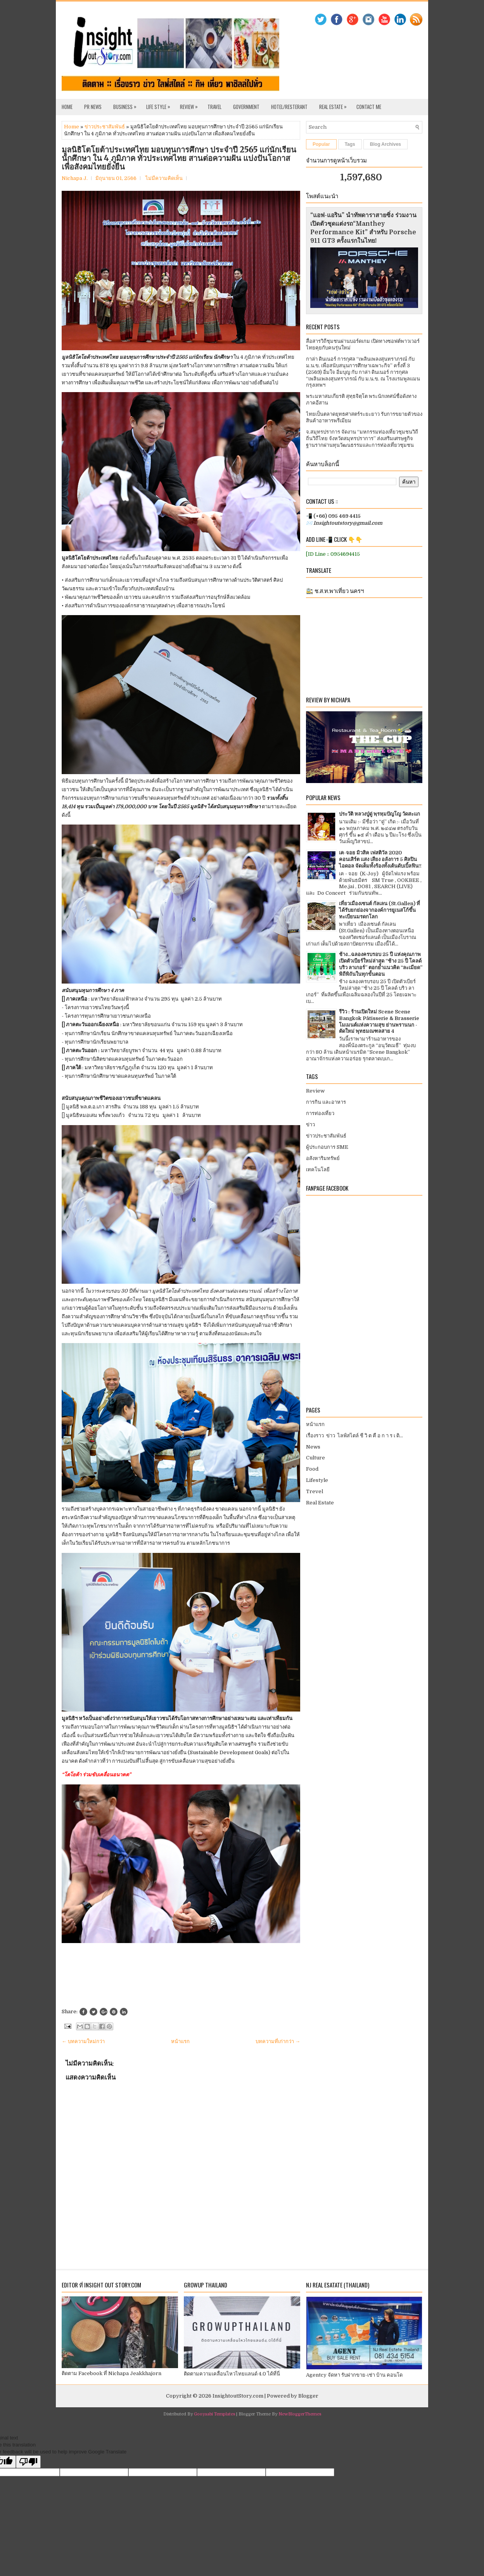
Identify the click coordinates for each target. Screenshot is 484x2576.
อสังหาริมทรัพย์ (323, 1158)
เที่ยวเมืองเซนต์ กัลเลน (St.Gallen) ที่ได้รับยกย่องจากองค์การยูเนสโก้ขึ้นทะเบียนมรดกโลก (379, 910)
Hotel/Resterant (289, 107)
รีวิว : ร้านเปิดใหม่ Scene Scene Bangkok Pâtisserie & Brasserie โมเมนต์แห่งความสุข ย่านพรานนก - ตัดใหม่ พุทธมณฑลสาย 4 (379, 1021)
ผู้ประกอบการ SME (327, 1147)
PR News (93, 107)
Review (191, 105)
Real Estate (335, 105)
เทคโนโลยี (318, 1169)
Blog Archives (385, 144)
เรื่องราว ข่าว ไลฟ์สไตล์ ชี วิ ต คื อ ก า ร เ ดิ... (354, 1435)
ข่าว (310, 1124)
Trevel (314, 1491)
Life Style (160, 105)
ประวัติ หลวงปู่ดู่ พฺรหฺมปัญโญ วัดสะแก (379, 814)
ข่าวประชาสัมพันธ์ (105, 127)
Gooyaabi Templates (214, 2414)
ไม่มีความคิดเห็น (164, 178)
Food (312, 1469)
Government (246, 107)
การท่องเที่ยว (320, 1113)
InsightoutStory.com (238, 2396)
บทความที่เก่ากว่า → (278, 2041)
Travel (214, 107)
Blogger (308, 2396)
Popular (321, 144)
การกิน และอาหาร (326, 1102)
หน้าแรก (180, 2041)
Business (126, 105)
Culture (315, 1458)
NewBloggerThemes (299, 2414)
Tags (350, 144)
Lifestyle (317, 1480)
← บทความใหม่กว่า (83, 2041)
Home (67, 107)
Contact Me (368, 107)
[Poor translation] (28, 2461)
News (313, 1447)
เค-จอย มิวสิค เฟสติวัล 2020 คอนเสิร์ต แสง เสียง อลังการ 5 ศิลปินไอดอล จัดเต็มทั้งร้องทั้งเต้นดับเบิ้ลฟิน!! (380, 859)
